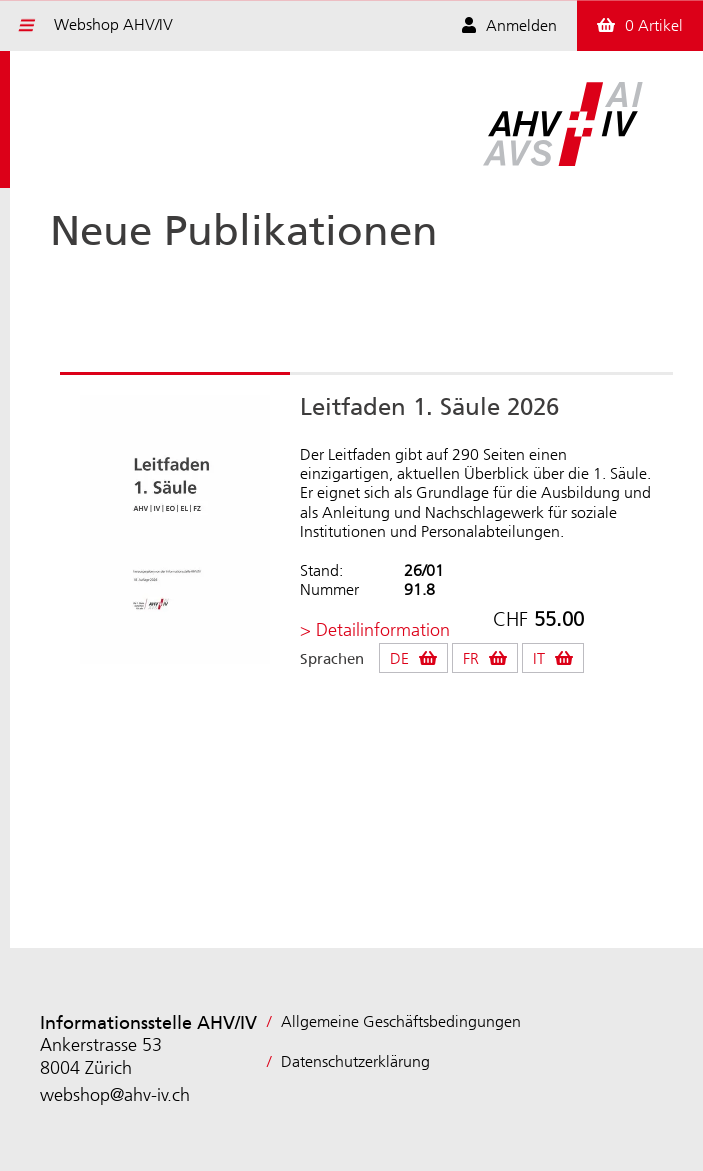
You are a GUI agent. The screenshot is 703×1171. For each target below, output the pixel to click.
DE (399, 658)
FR (471, 658)
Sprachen (332, 659)
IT (539, 658)
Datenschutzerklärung (355, 1061)
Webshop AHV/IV (113, 24)
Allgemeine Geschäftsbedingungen (401, 1021)
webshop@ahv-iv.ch (115, 1095)
